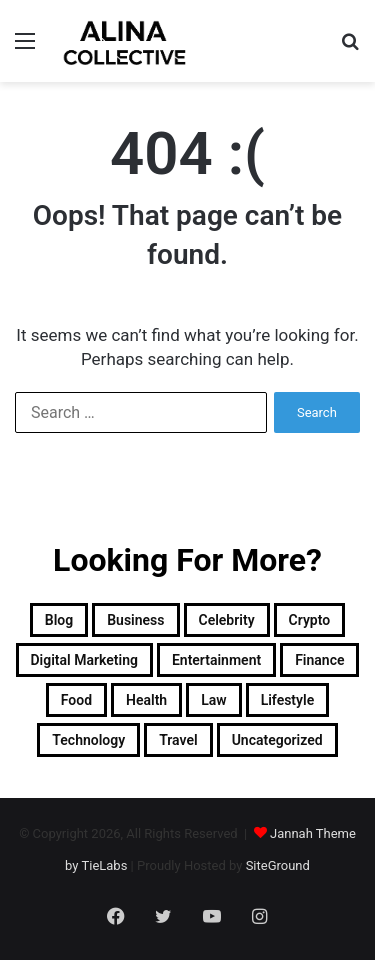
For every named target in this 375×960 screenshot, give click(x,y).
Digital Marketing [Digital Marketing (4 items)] (84, 660)
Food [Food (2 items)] (76, 700)
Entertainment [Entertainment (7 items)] (216, 660)
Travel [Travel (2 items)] (178, 740)
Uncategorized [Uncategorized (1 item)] (277, 740)
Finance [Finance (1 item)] (319, 660)
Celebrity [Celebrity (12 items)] (227, 620)
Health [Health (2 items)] (146, 700)
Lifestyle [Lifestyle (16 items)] (288, 700)
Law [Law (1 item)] (213, 700)
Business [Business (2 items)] (135, 620)
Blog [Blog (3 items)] (59, 620)
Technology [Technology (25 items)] (88, 740)
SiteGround (278, 865)
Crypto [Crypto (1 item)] (310, 620)
